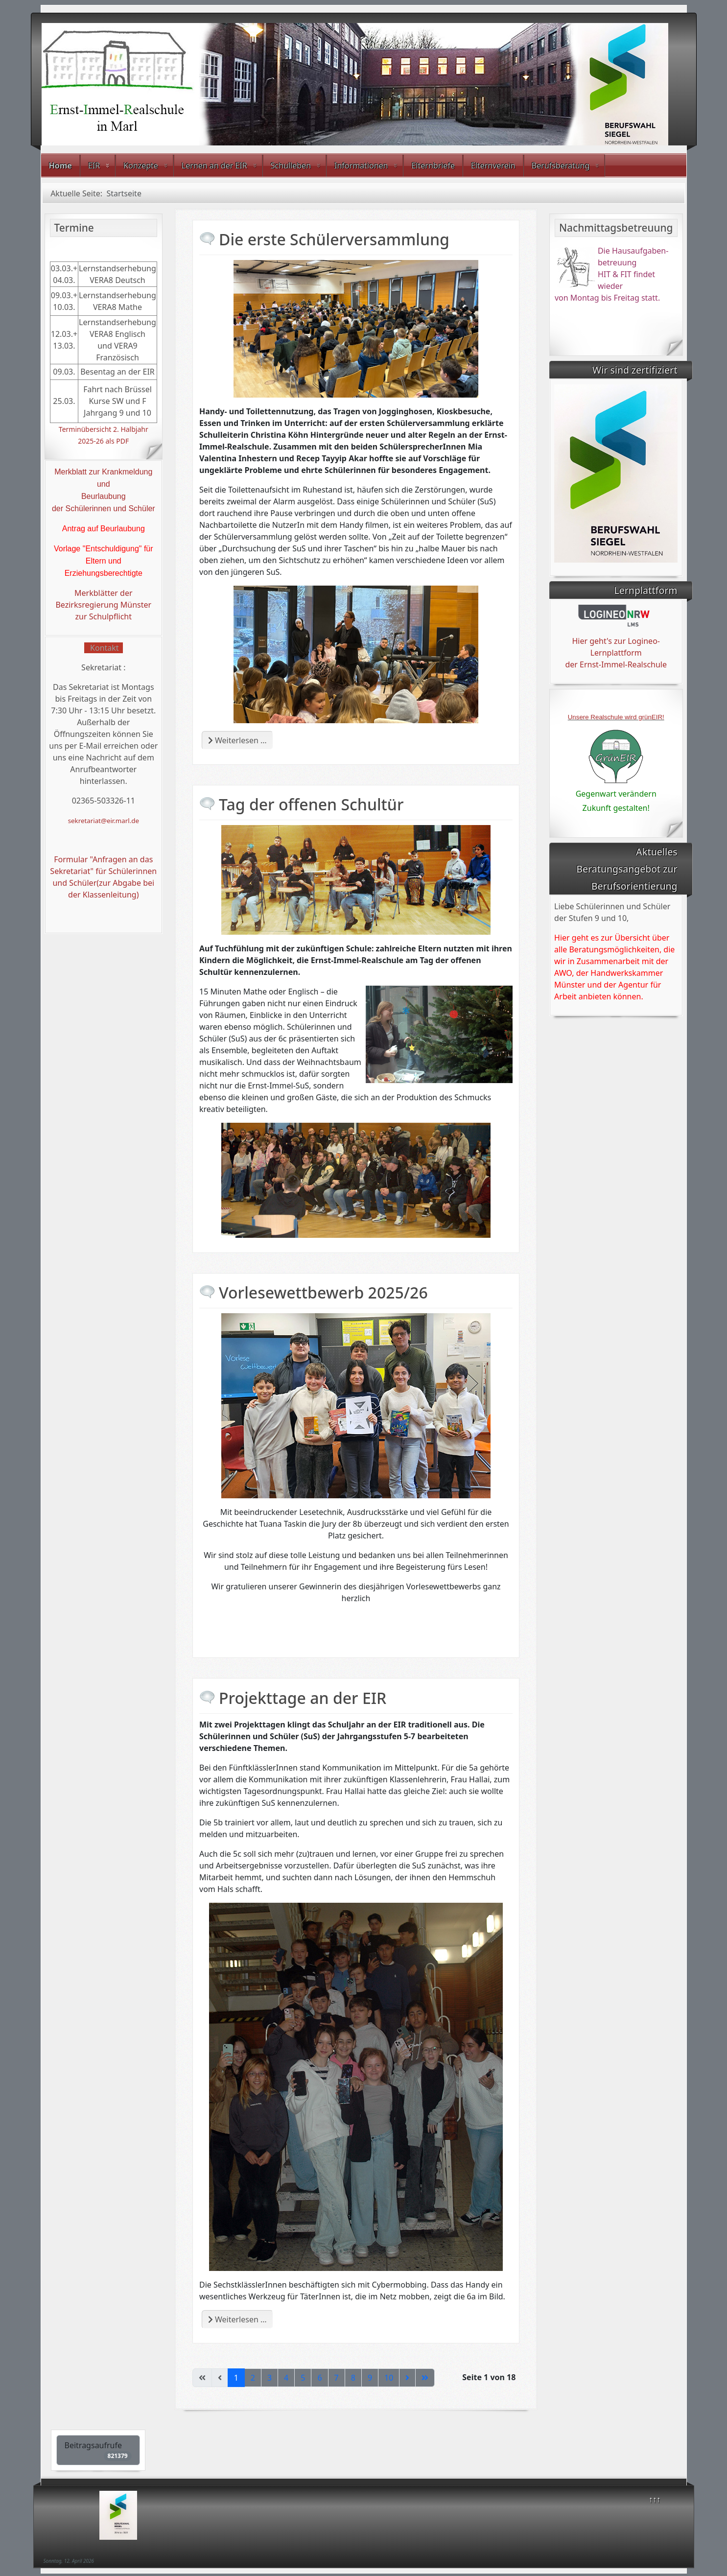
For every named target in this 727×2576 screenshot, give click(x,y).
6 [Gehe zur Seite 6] (319, 2377)
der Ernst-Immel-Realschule (616, 664)
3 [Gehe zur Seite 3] (269, 2377)
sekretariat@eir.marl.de (103, 820)
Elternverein (493, 165)
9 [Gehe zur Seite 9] (370, 2377)
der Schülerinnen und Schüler (103, 508)
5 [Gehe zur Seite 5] (303, 2377)
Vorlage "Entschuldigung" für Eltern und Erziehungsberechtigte (103, 560)
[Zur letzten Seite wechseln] (425, 2377)
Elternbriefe (432, 165)
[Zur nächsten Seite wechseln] (407, 2377)
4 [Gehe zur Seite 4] (286, 2377)
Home (60, 165)
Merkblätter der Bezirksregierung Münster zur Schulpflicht (103, 605)
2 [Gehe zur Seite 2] (253, 2377)
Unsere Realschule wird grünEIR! (616, 717)
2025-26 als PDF (103, 441)
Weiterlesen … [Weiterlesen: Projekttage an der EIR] (237, 2319)
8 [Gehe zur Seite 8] (353, 2377)
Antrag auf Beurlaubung (103, 528)
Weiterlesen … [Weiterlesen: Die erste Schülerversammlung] (237, 740)
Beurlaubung (103, 496)
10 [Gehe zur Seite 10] (388, 2377)
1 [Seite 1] (236, 2377)
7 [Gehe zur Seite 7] (336, 2377)
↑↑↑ (654, 2499)
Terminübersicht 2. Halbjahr (103, 429)
